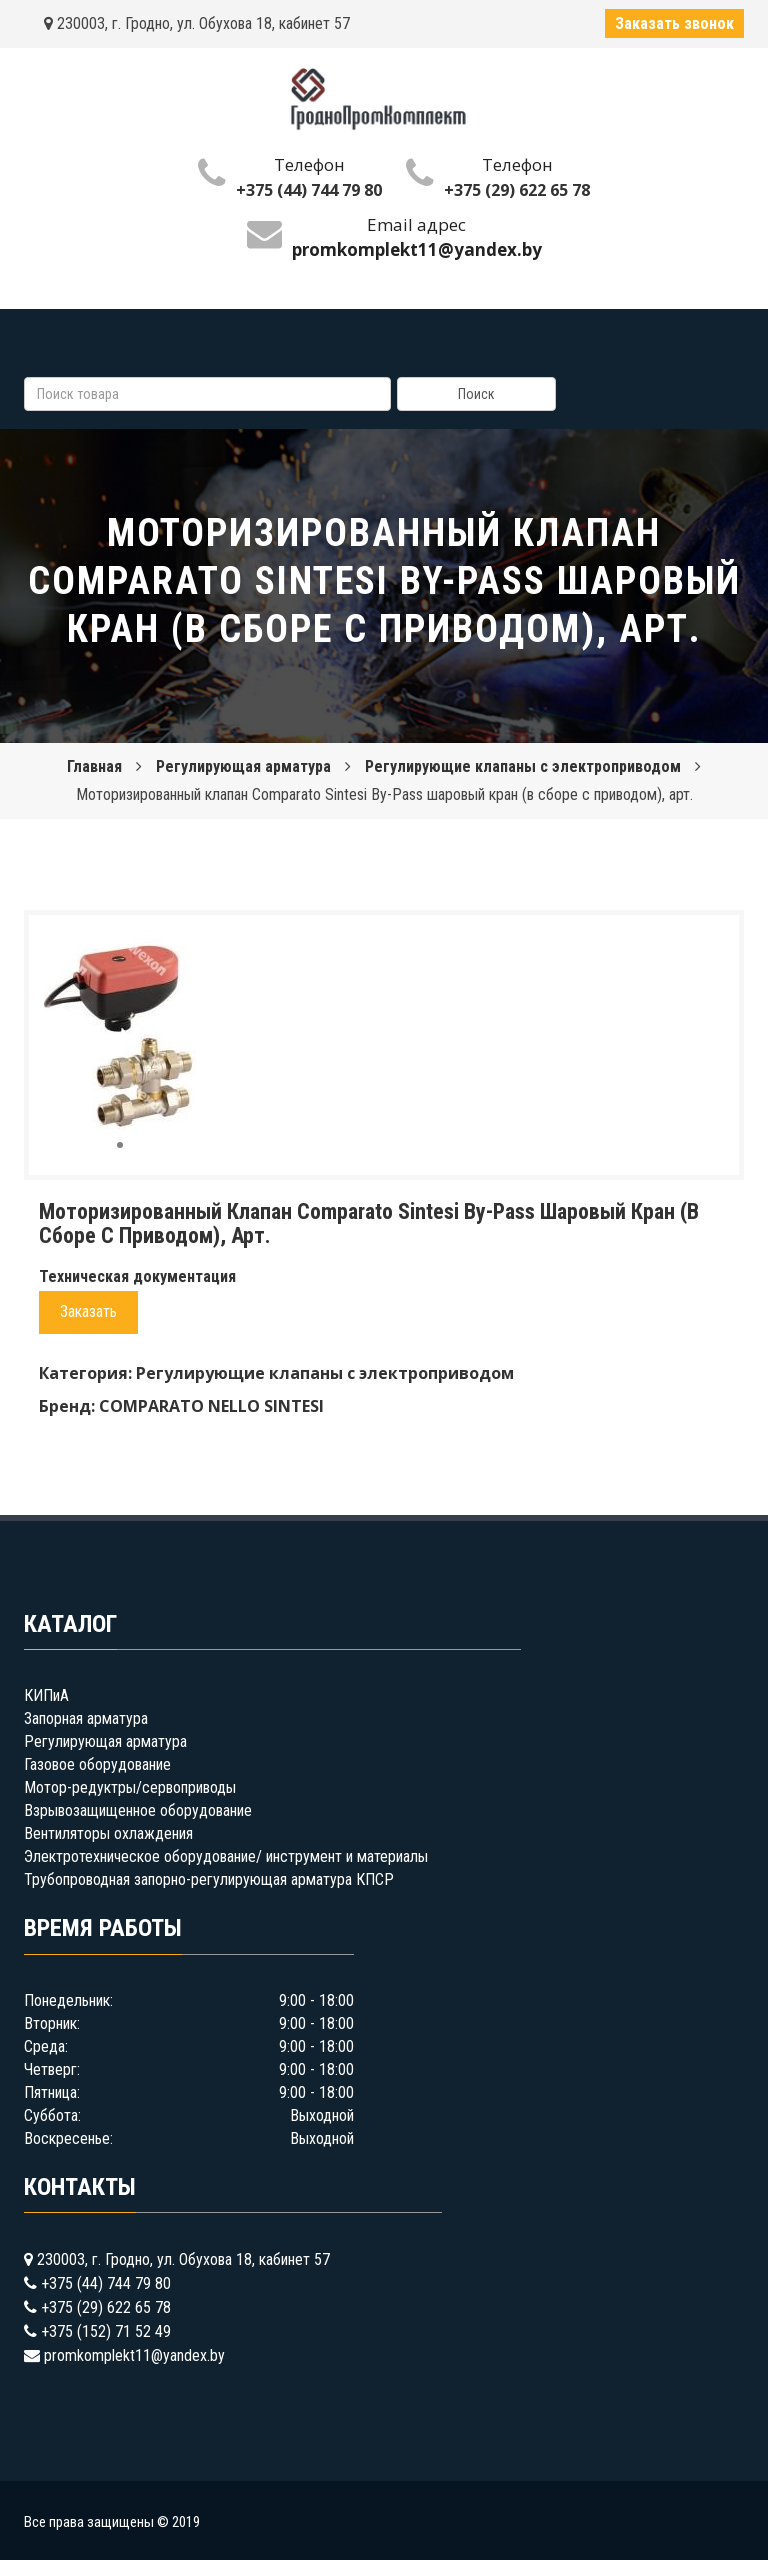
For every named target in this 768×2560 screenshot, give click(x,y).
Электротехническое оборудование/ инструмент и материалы (226, 1856)
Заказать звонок (674, 23)
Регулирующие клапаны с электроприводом (523, 766)
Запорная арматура (86, 1718)
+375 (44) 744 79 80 (309, 190)
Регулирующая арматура (243, 766)
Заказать (88, 1311)
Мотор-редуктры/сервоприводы (130, 1787)
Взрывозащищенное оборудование (138, 1810)
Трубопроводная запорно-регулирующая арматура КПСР (209, 1879)
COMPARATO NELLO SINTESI (211, 1406)
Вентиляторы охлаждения (108, 1833)
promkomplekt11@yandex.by (134, 2355)
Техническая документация (137, 1276)
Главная (94, 766)
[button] (178, 948)
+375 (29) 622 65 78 (517, 190)
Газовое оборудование (97, 1764)
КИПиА (46, 1695)
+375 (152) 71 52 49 (106, 2331)
